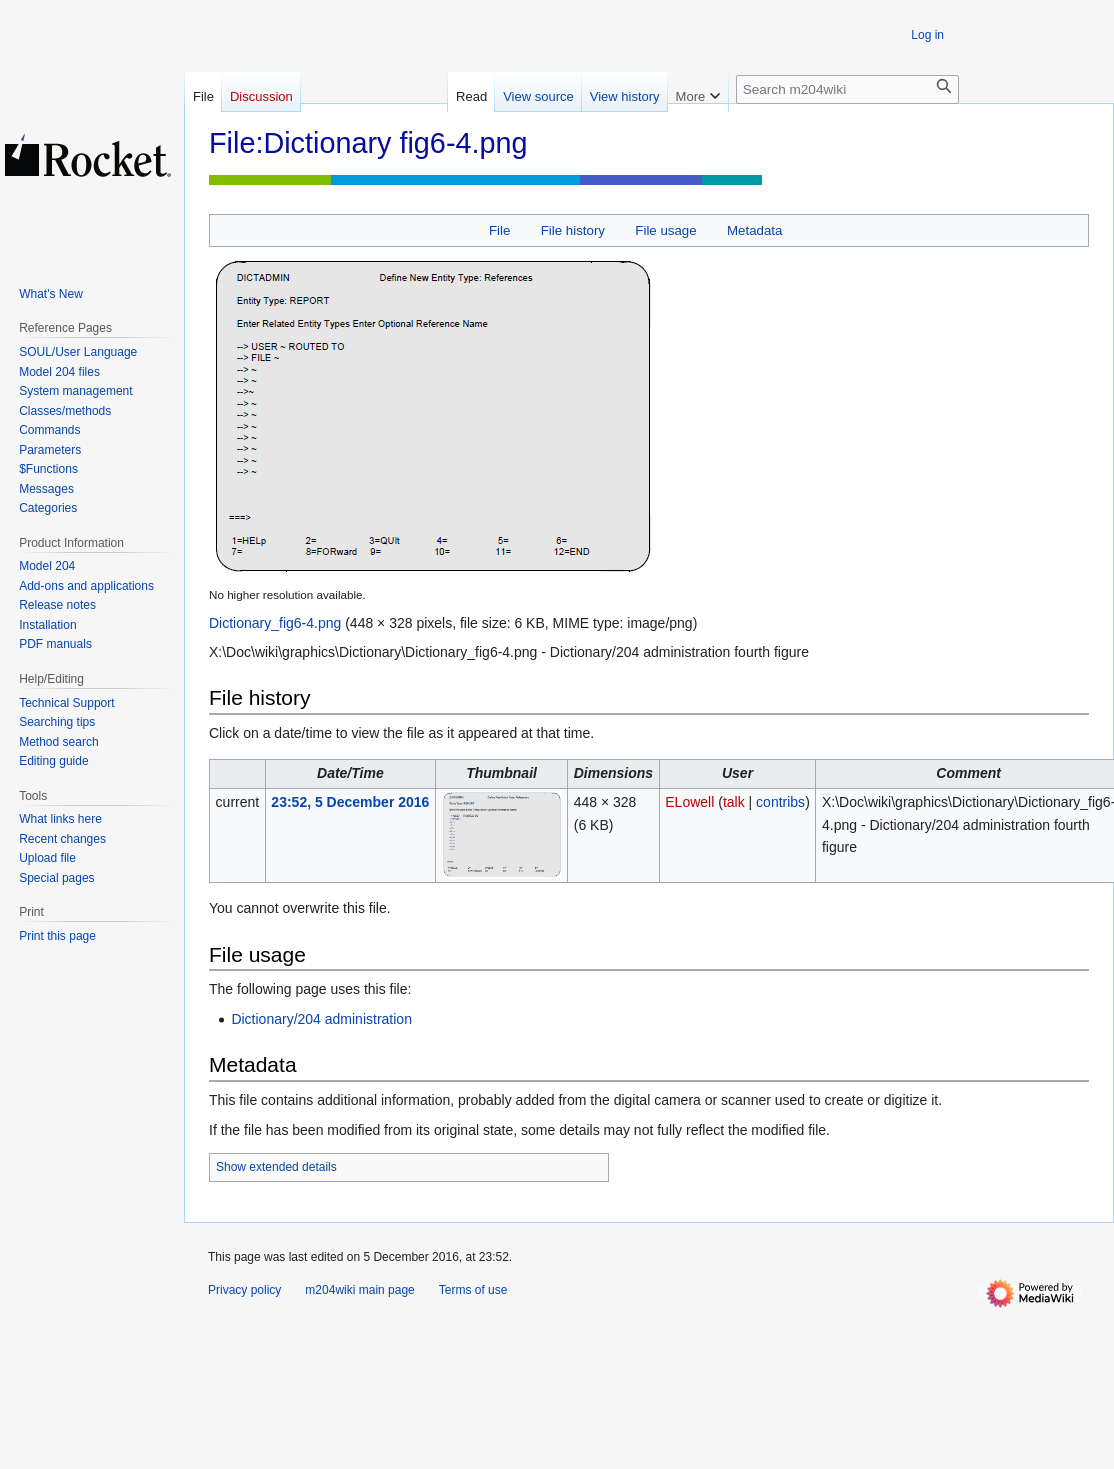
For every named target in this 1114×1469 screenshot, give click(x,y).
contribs (780, 802)
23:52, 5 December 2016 (350, 802)
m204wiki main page (359, 1290)
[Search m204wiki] (847, 89)
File (499, 230)
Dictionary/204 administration (321, 1019)
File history (573, 230)
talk (734, 802)
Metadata (754, 230)
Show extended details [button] (276, 1167)
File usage (665, 230)
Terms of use (473, 1290)
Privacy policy (244, 1290)
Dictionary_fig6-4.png (275, 623)
